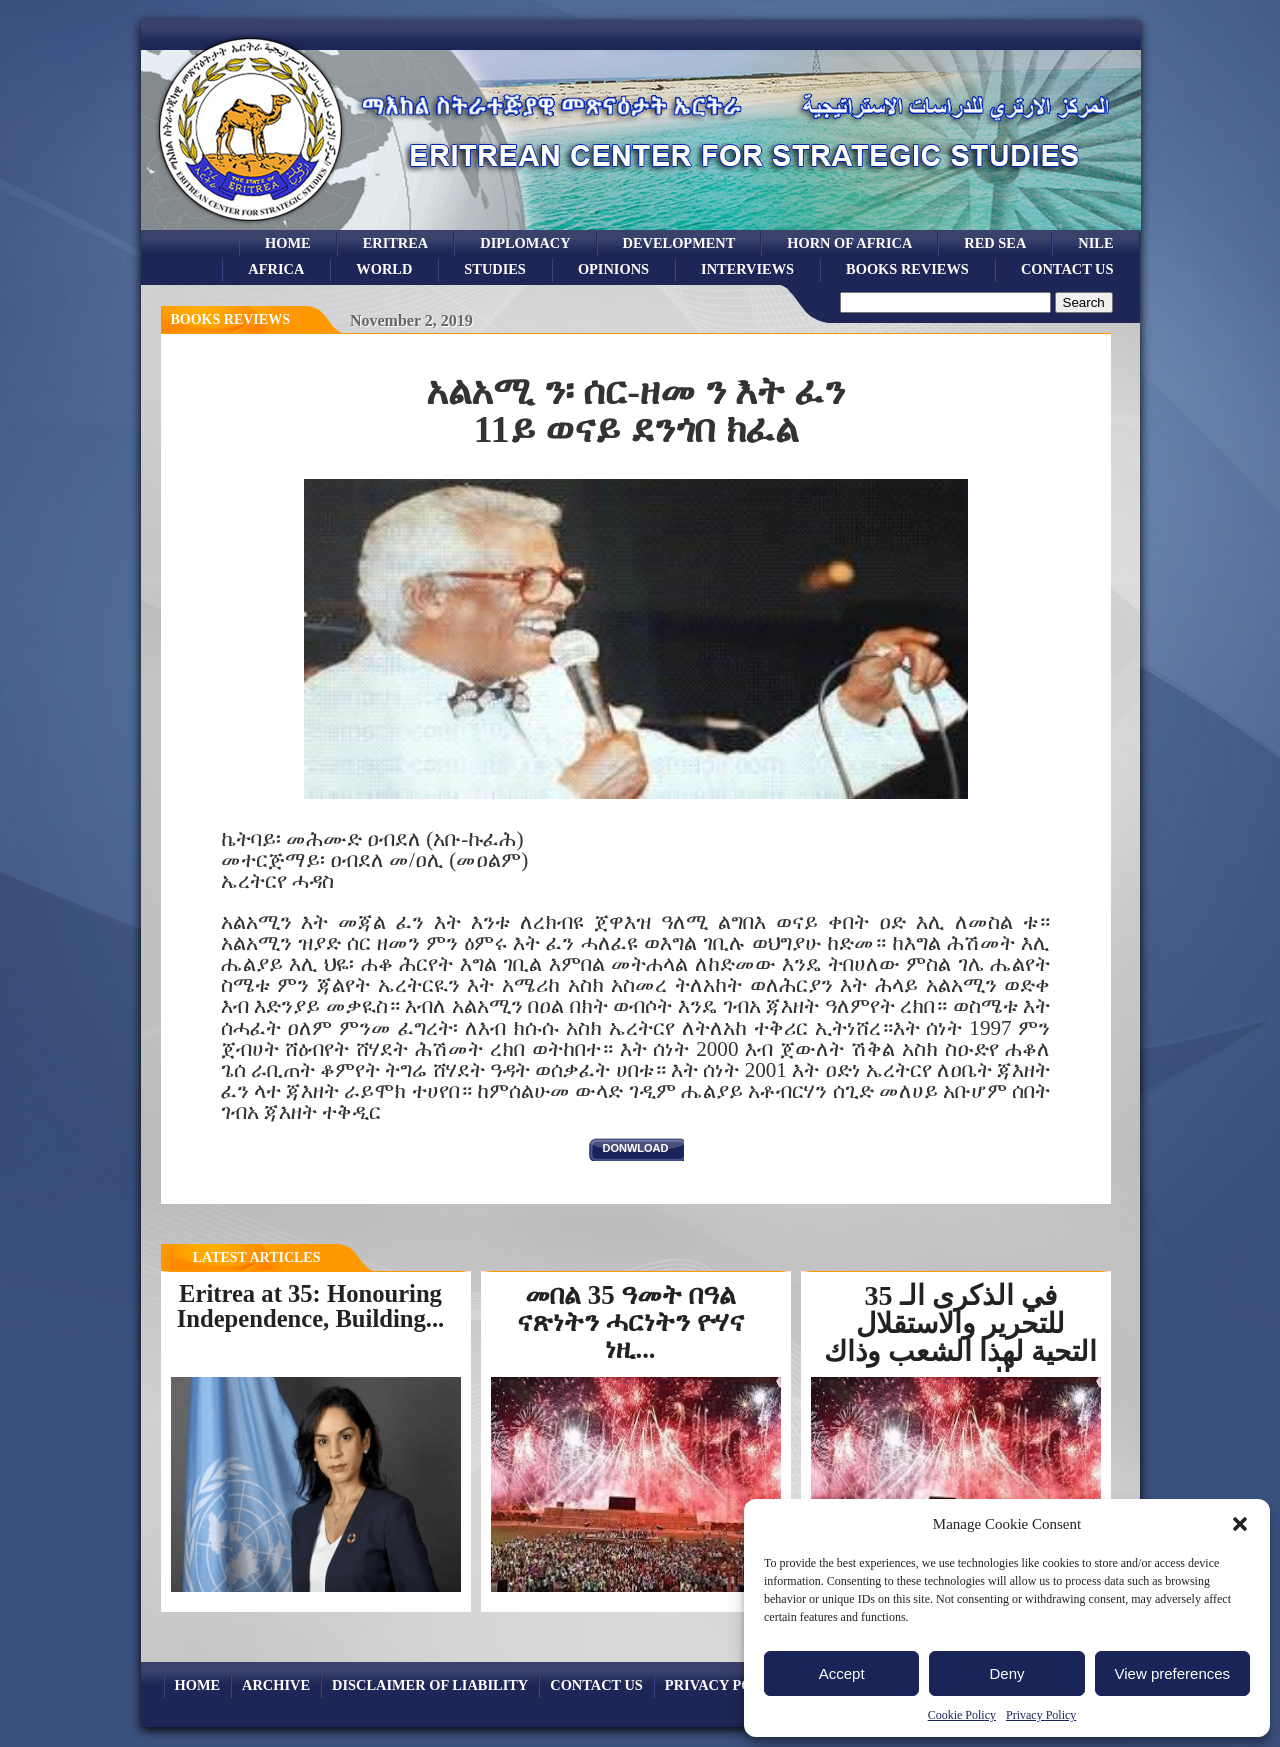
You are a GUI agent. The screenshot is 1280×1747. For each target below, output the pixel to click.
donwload (636, 1148)
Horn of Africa (849, 243)
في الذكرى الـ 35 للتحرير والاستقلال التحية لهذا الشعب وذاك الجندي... (960, 1337)
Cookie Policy (962, 1715)
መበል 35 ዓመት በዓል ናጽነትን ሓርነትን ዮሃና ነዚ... (630, 1322)
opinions (613, 269)
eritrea (396, 243)
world (384, 269)
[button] (1240, 1524)
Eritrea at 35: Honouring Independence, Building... (311, 1306)
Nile (1095, 243)
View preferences (1173, 1673)
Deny (1006, 1673)
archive (276, 1685)
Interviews (747, 269)
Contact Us (1067, 269)
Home (288, 243)
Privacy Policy (1041, 1715)
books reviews (907, 269)
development (679, 243)
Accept (842, 1673)
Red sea (995, 243)
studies (495, 269)
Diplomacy (525, 243)
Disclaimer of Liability (430, 1685)
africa (276, 269)
